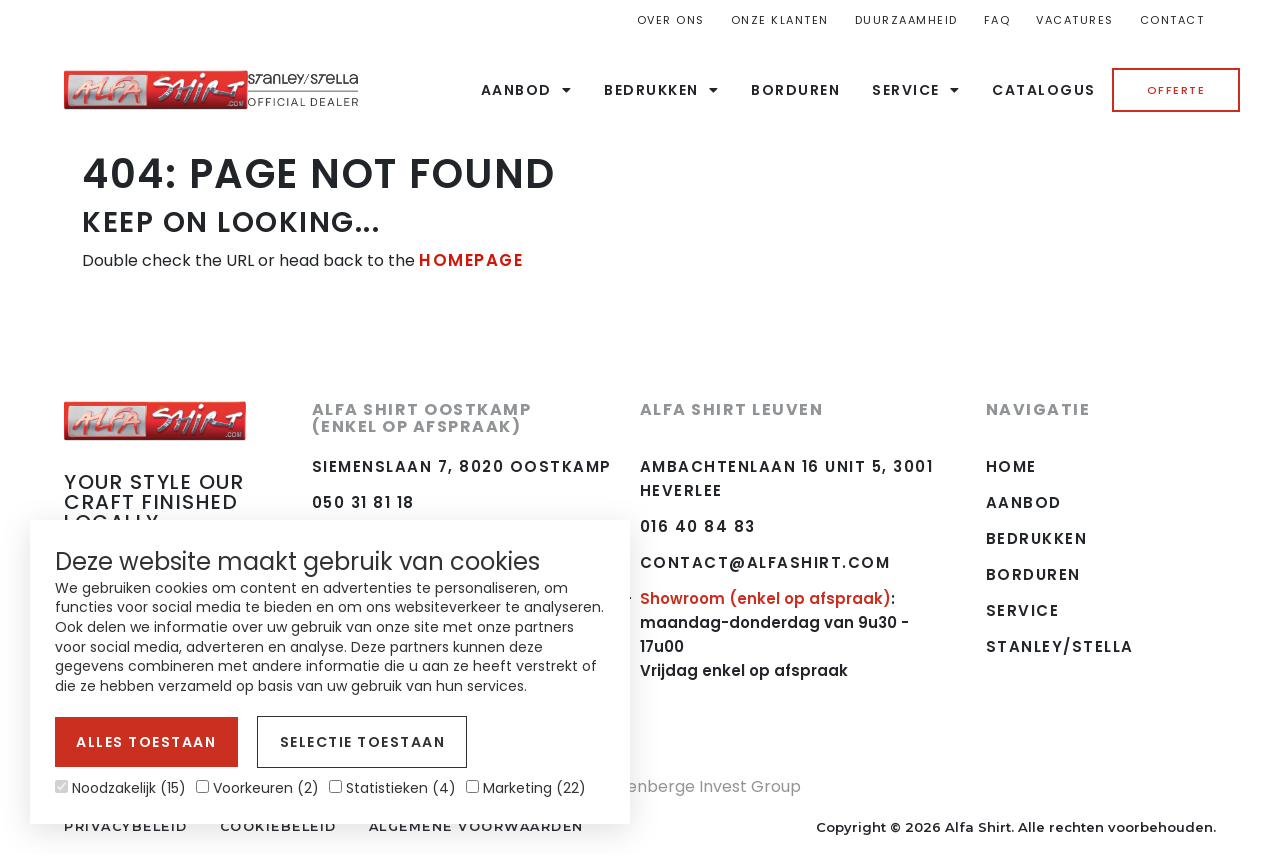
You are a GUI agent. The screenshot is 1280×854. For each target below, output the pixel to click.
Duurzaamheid (906, 20)
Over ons (671, 20)
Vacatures (1075, 20)
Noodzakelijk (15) (120, 788)
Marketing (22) (526, 788)
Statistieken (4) (392, 788)
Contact (1172, 20)
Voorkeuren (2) (257, 788)
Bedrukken (661, 90)
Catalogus (1044, 90)
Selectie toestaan (348, 744)
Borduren (795, 90)
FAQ (997, 20)
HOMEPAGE (469, 259)
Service (916, 90)
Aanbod (527, 90)
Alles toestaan (142, 744)
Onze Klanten (780, 20)
